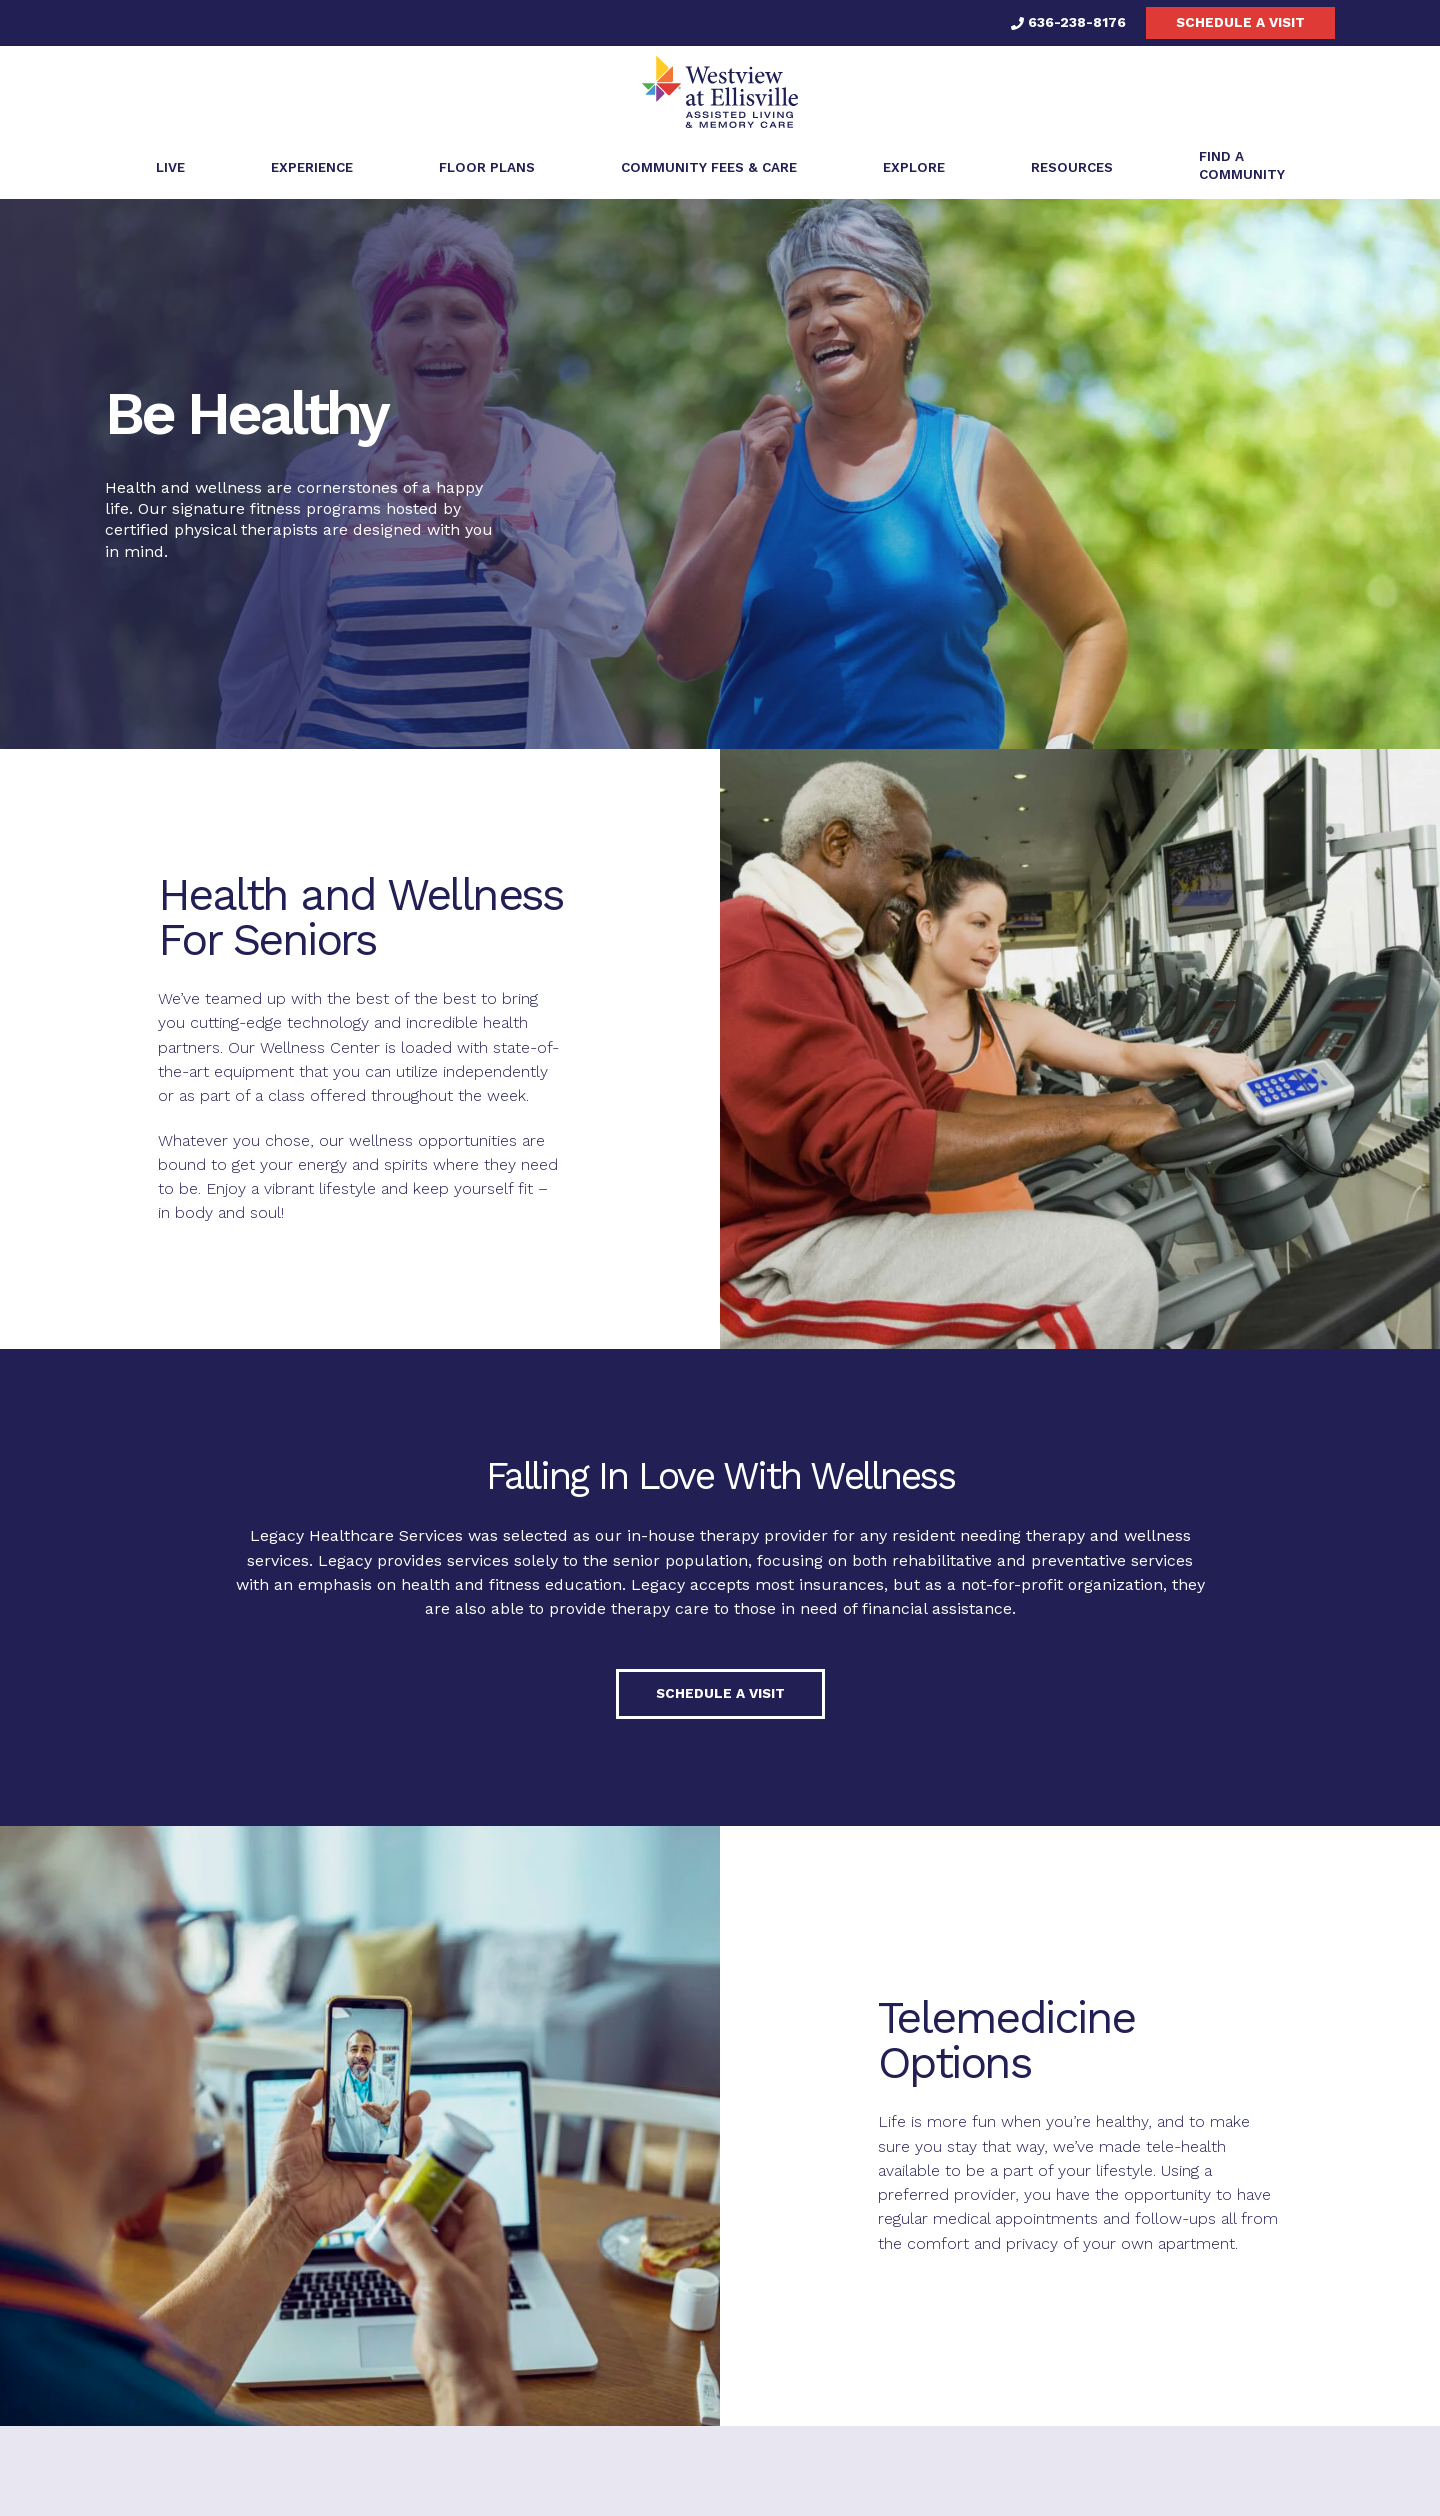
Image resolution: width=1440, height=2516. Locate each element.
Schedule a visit (1240, 22)
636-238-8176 (1068, 22)
